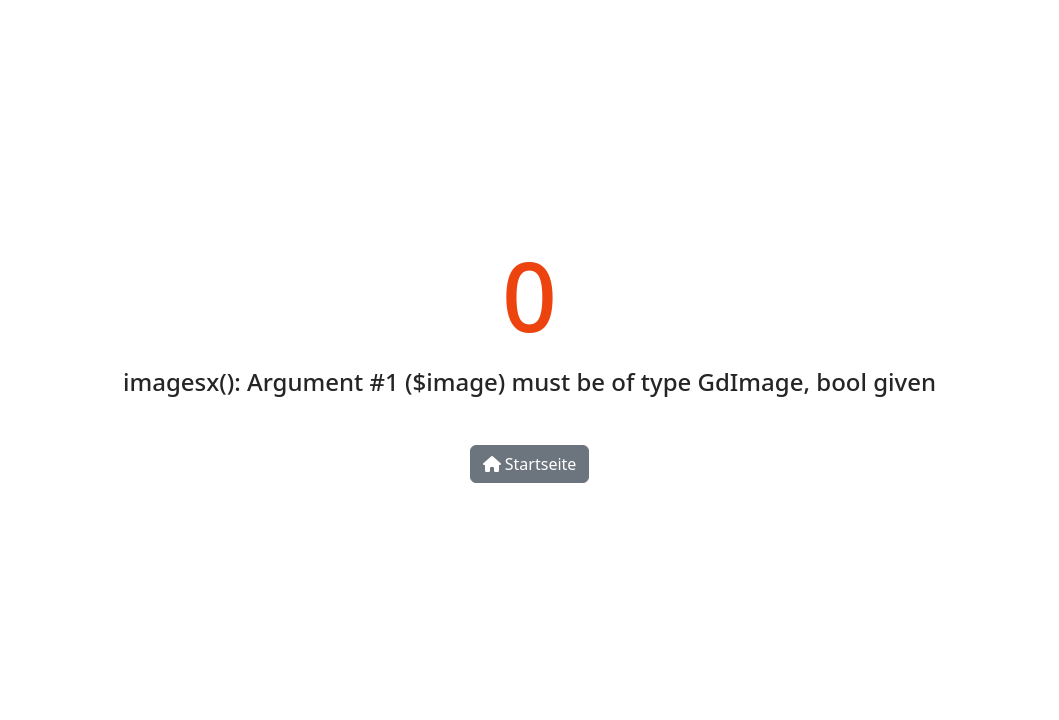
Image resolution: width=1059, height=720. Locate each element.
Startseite (530, 464)
